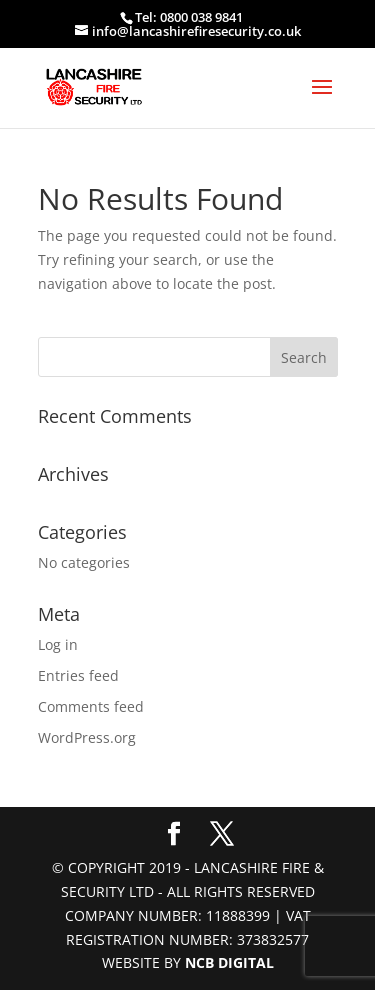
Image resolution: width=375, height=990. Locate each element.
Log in (58, 644)
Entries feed (78, 675)
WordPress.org (87, 737)
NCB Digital (229, 962)
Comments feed (91, 706)
